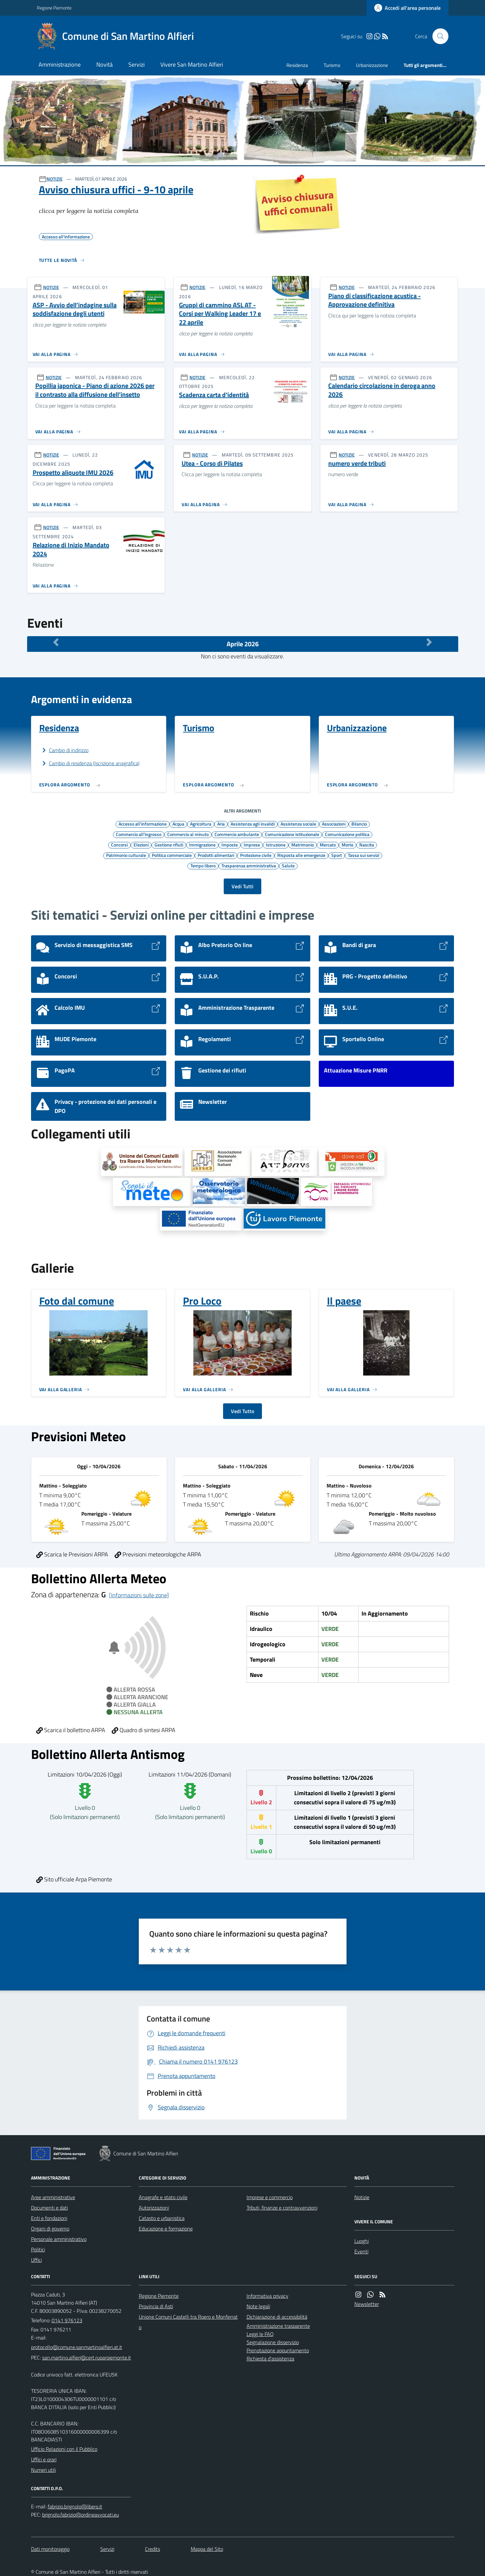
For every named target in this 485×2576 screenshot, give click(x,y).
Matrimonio (302, 844)
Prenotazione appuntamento (278, 2350)
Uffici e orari (44, 2459)
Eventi (361, 2251)
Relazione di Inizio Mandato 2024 (71, 549)
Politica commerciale (172, 855)
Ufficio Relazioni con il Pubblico (64, 2449)
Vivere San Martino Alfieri (191, 64)
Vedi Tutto (242, 1411)
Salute (288, 865)
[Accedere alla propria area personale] (407, 8)
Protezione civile (255, 855)
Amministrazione (60, 64)
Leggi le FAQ (260, 2334)
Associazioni (334, 823)
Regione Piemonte (54, 7)
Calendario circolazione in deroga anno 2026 (381, 390)
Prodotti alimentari (216, 855)
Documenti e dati (49, 2208)
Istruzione (275, 844)
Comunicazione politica (347, 834)
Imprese (252, 844)
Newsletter (366, 2304)
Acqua (178, 823)
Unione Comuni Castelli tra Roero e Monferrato (188, 2322)
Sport (336, 855)
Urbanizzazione (372, 65)
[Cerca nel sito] (437, 36)
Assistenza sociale (298, 823)
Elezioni (141, 844)
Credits (152, 2549)
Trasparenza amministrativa (248, 865)
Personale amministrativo (59, 2239)
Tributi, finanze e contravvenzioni (282, 2208)
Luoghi (361, 2241)
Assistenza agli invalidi (253, 823)
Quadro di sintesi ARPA (143, 1730)
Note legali (258, 2306)
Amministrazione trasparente (278, 2326)
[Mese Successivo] (429, 642)
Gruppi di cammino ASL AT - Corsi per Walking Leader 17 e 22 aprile (220, 314)
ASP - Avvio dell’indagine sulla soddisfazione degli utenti (75, 309)
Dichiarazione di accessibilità (277, 2317)
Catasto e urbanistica (162, 2218)
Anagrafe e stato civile (163, 2197)
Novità (104, 64)
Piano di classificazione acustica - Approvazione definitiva (374, 300)
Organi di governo (50, 2228)
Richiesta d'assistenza (270, 2358)
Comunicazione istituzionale (292, 834)
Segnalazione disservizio (273, 2342)
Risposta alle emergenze (301, 855)
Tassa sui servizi (363, 855)
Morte (347, 844)
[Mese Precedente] (56, 642)
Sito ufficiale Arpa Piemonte (74, 1879)
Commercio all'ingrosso (138, 834)
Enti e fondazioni (49, 2218)
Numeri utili (43, 2470)
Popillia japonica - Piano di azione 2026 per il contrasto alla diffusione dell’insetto (94, 390)
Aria (221, 823)
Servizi (136, 64)
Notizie (361, 2197)
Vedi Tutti (242, 886)
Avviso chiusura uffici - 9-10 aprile (116, 189)
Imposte (229, 844)
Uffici (36, 2260)
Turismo (332, 65)
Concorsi (119, 844)
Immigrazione (202, 844)
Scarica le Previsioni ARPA (72, 1554)
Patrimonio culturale (126, 855)
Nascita (366, 844)
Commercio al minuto (188, 834)
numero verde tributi (357, 463)
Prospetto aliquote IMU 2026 (73, 472)
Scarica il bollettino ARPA (70, 1730)
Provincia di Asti (156, 2306)
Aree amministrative (53, 2197)
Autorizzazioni (154, 2208)
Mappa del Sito (207, 2549)
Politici (38, 2249)
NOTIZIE (55, 178)
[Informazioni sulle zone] (139, 1595)
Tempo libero (203, 865)
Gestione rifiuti (168, 844)
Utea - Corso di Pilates (212, 463)
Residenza (297, 65)
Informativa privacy (267, 2296)
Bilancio (359, 823)
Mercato (328, 844)
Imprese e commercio (270, 2197)
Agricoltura (200, 823)
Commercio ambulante (237, 834)
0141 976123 (67, 2320)
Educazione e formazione (166, 2228)
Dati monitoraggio (50, 2549)
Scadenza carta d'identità (214, 395)
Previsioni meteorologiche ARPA (158, 1554)
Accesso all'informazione (143, 823)
